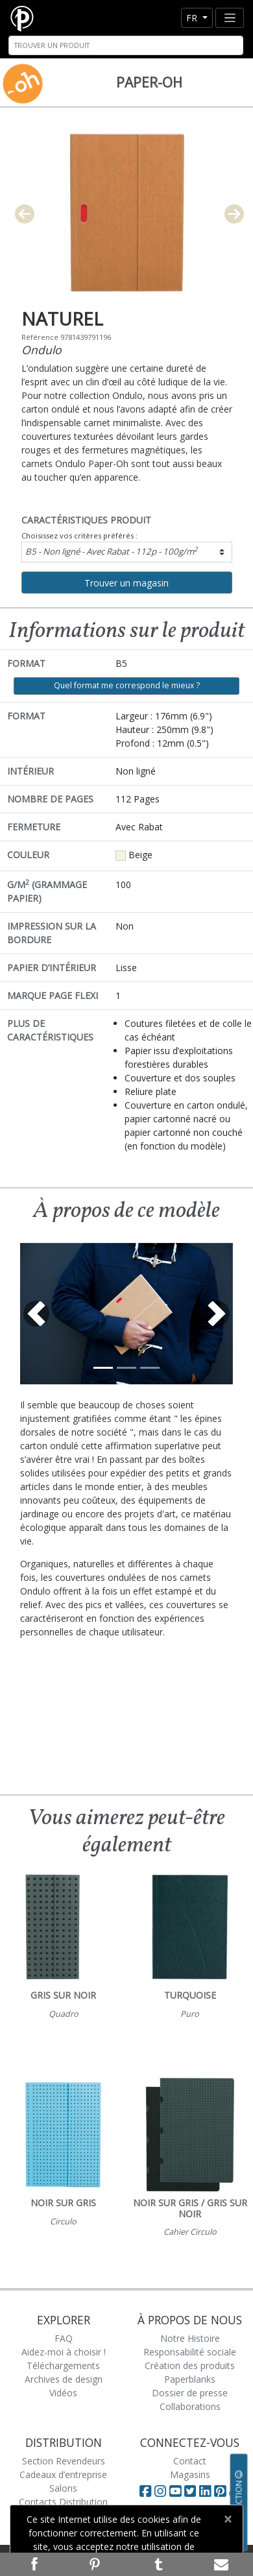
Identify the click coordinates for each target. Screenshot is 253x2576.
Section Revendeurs (63, 2461)
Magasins (190, 2474)
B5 (111, 550)
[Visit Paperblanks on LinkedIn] (206, 2491)
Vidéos (63, 2393)
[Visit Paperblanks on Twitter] (191, 2491)
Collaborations (190, 2406)
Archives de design (63, 2379)
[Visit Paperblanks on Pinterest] (221, 2491)
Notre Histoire (190, 2338)
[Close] (227, 2519)
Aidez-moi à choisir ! (63, 2352)
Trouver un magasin (126, 583)
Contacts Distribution (63, 2502)
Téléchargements (63, 2365)
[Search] (125, 45)
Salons (63, 2488)
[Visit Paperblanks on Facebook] (145, 2491)
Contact (189, 2461)
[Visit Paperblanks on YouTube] (176, 2491)
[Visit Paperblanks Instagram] (160, 2491)
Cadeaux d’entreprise (63, 2474)
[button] (36, 1313)
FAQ (63, 2338)
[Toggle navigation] (229, 18)
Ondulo (41, 349)
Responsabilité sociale (189, 2352)
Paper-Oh (149, 82)
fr (193, 18)
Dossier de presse (190, 2393)
